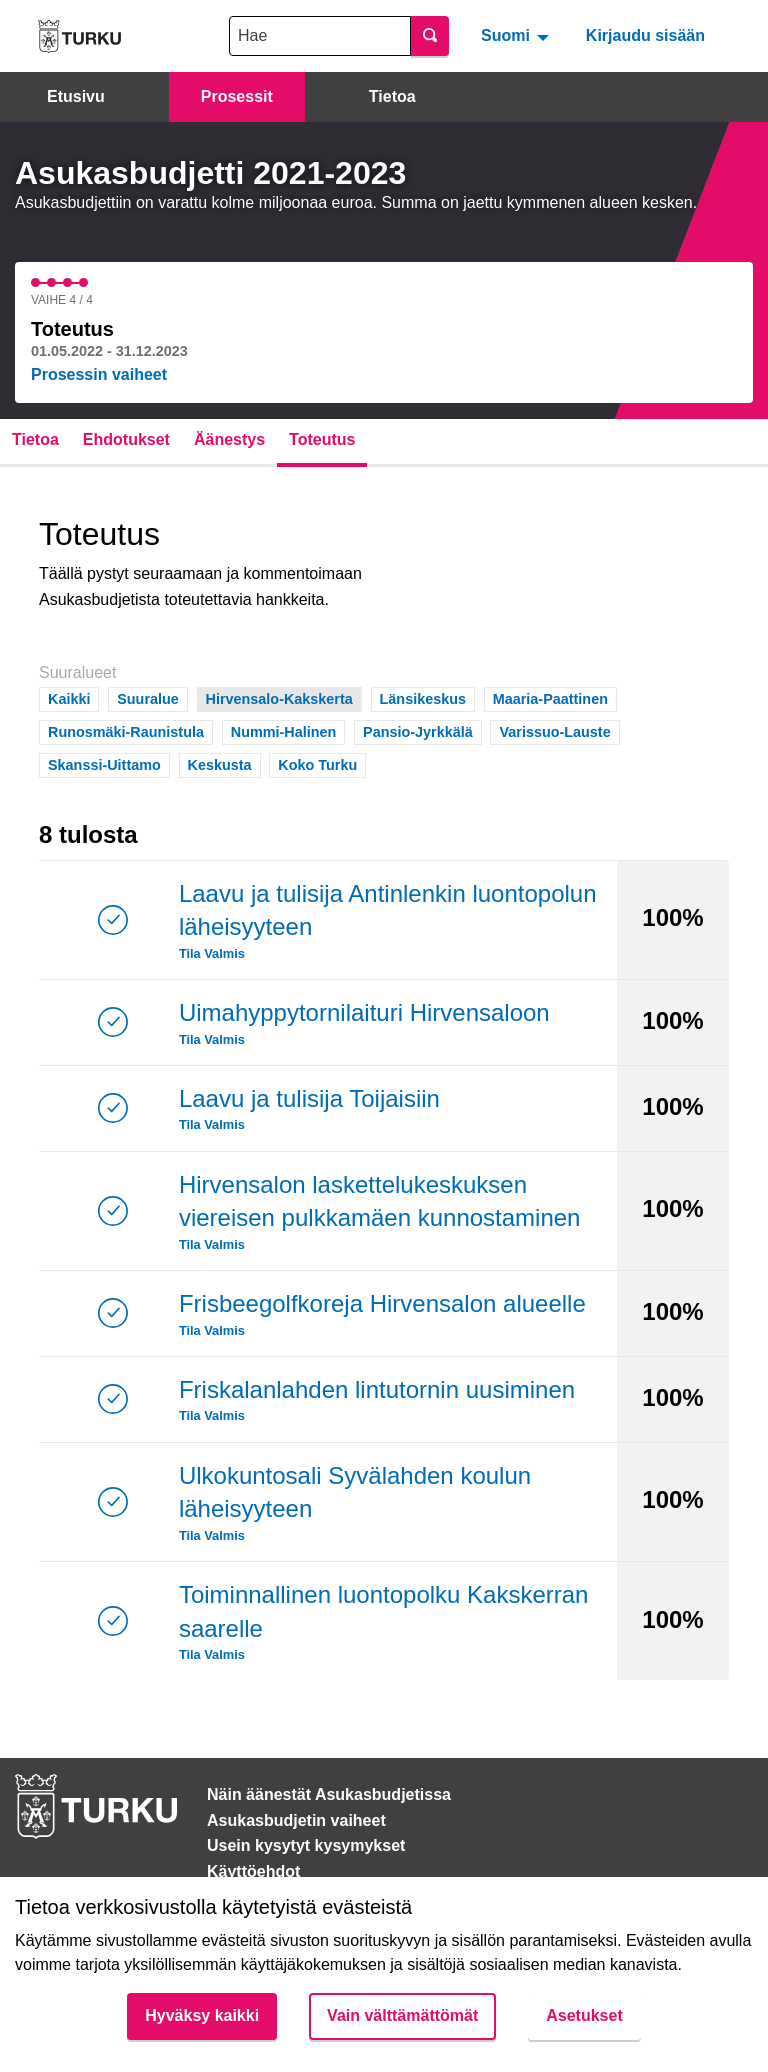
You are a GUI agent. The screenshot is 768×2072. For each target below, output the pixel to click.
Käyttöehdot (253, 1871)
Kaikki (69, 697)
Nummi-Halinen (284, 730)
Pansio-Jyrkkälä (418, 730)
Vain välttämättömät (402, 2015)
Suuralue (148, 697)
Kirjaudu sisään (645, 35)
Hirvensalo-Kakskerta (279, 697)
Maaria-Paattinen (550, 697)
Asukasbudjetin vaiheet (296, 1820)
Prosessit (237, 96)
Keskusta (220, 763)
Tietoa (392, 96)
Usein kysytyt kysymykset (306, 1845)
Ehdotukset (126, 439)
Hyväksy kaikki (202, 2015)
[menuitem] (517, 36)
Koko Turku (317, 763)
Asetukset (584, 2015)
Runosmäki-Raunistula (126, 730)
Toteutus (322, 439)
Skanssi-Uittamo (104, 763)
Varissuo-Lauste (554, 730)
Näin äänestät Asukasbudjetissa (329, 1794)
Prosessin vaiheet (99, 374)
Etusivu (76, 96)
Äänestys (229, 439)
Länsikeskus (423, 697)
